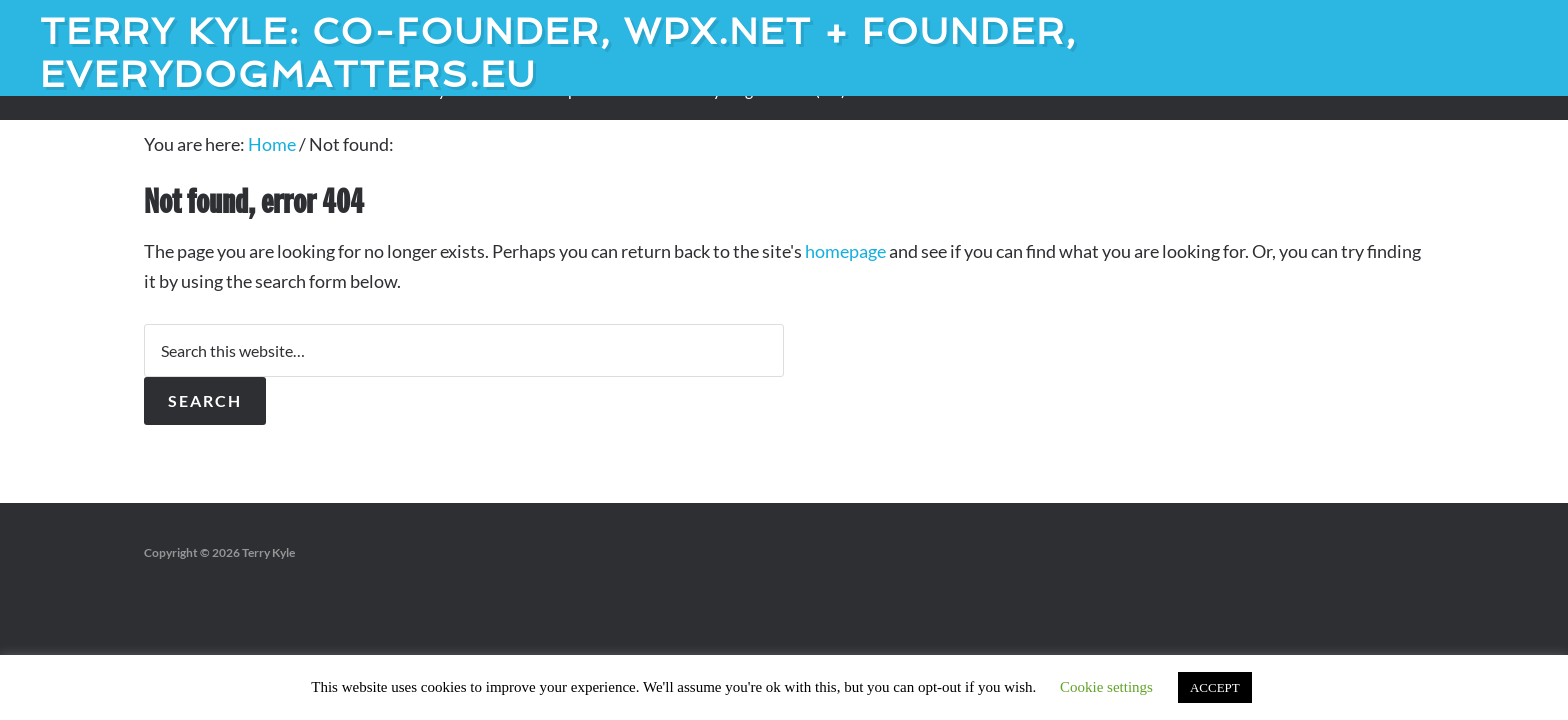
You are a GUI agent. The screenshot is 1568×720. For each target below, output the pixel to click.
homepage (845, 251)
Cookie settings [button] (1106, 687)
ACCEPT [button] (1215, 687)
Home (272, 144)
